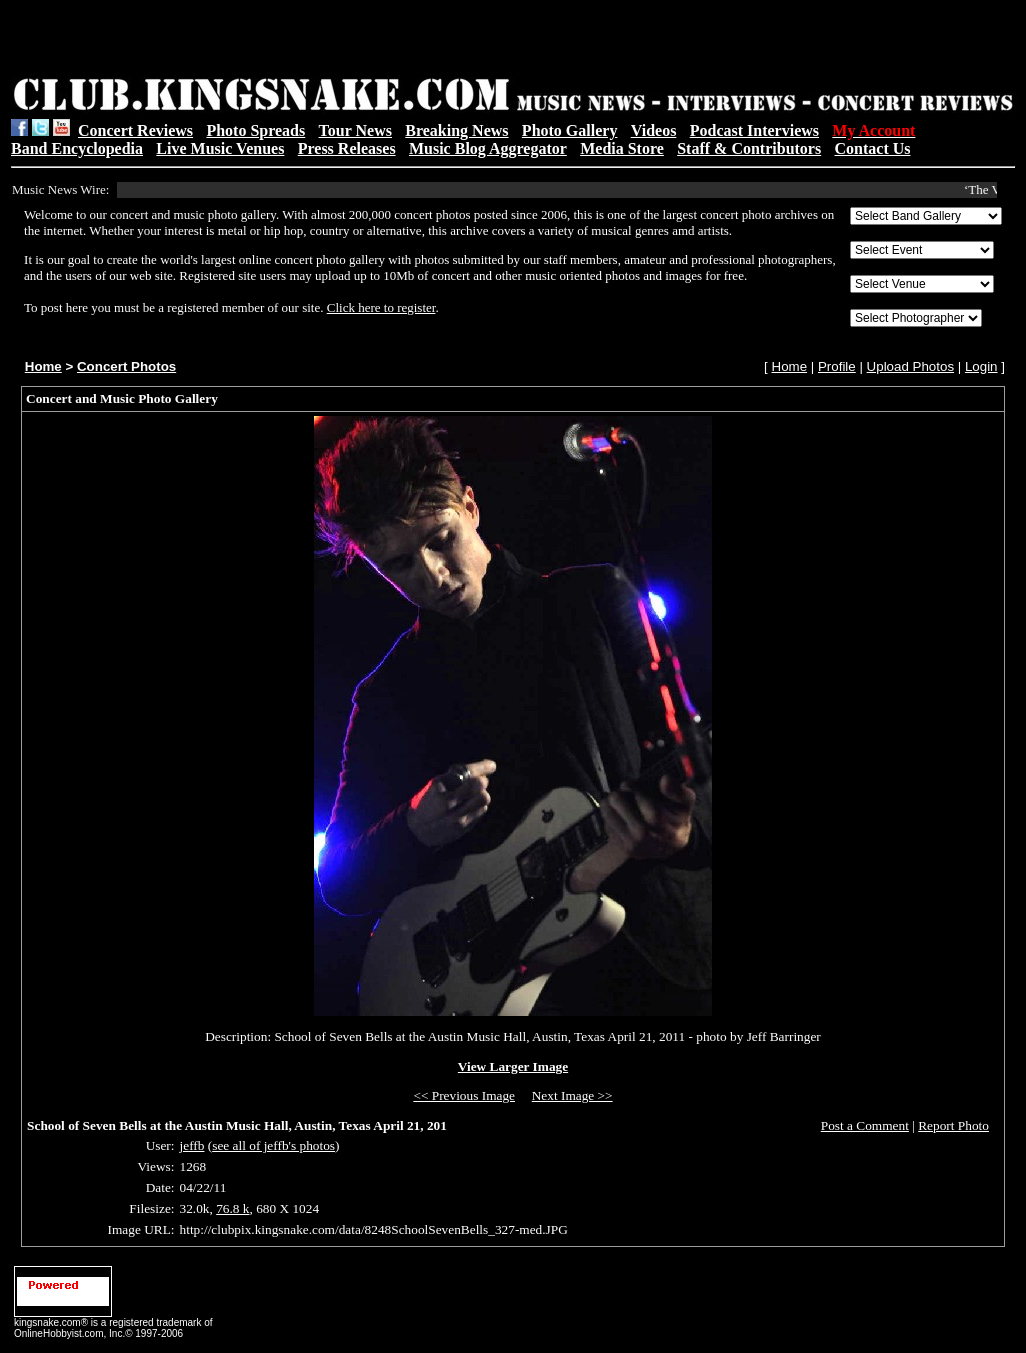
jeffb (192, 1145)
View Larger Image (513, 1066)
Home (43, 366)
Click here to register (381, 307)
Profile (837, 366)
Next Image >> (572, 1095)
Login (981, 366)
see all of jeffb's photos (273, 1145)
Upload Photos (910, 366)
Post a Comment (865, 1125)
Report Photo (953, 1125)
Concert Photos (126, 366)
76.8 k (232, 1208)
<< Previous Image (464, 1095)
